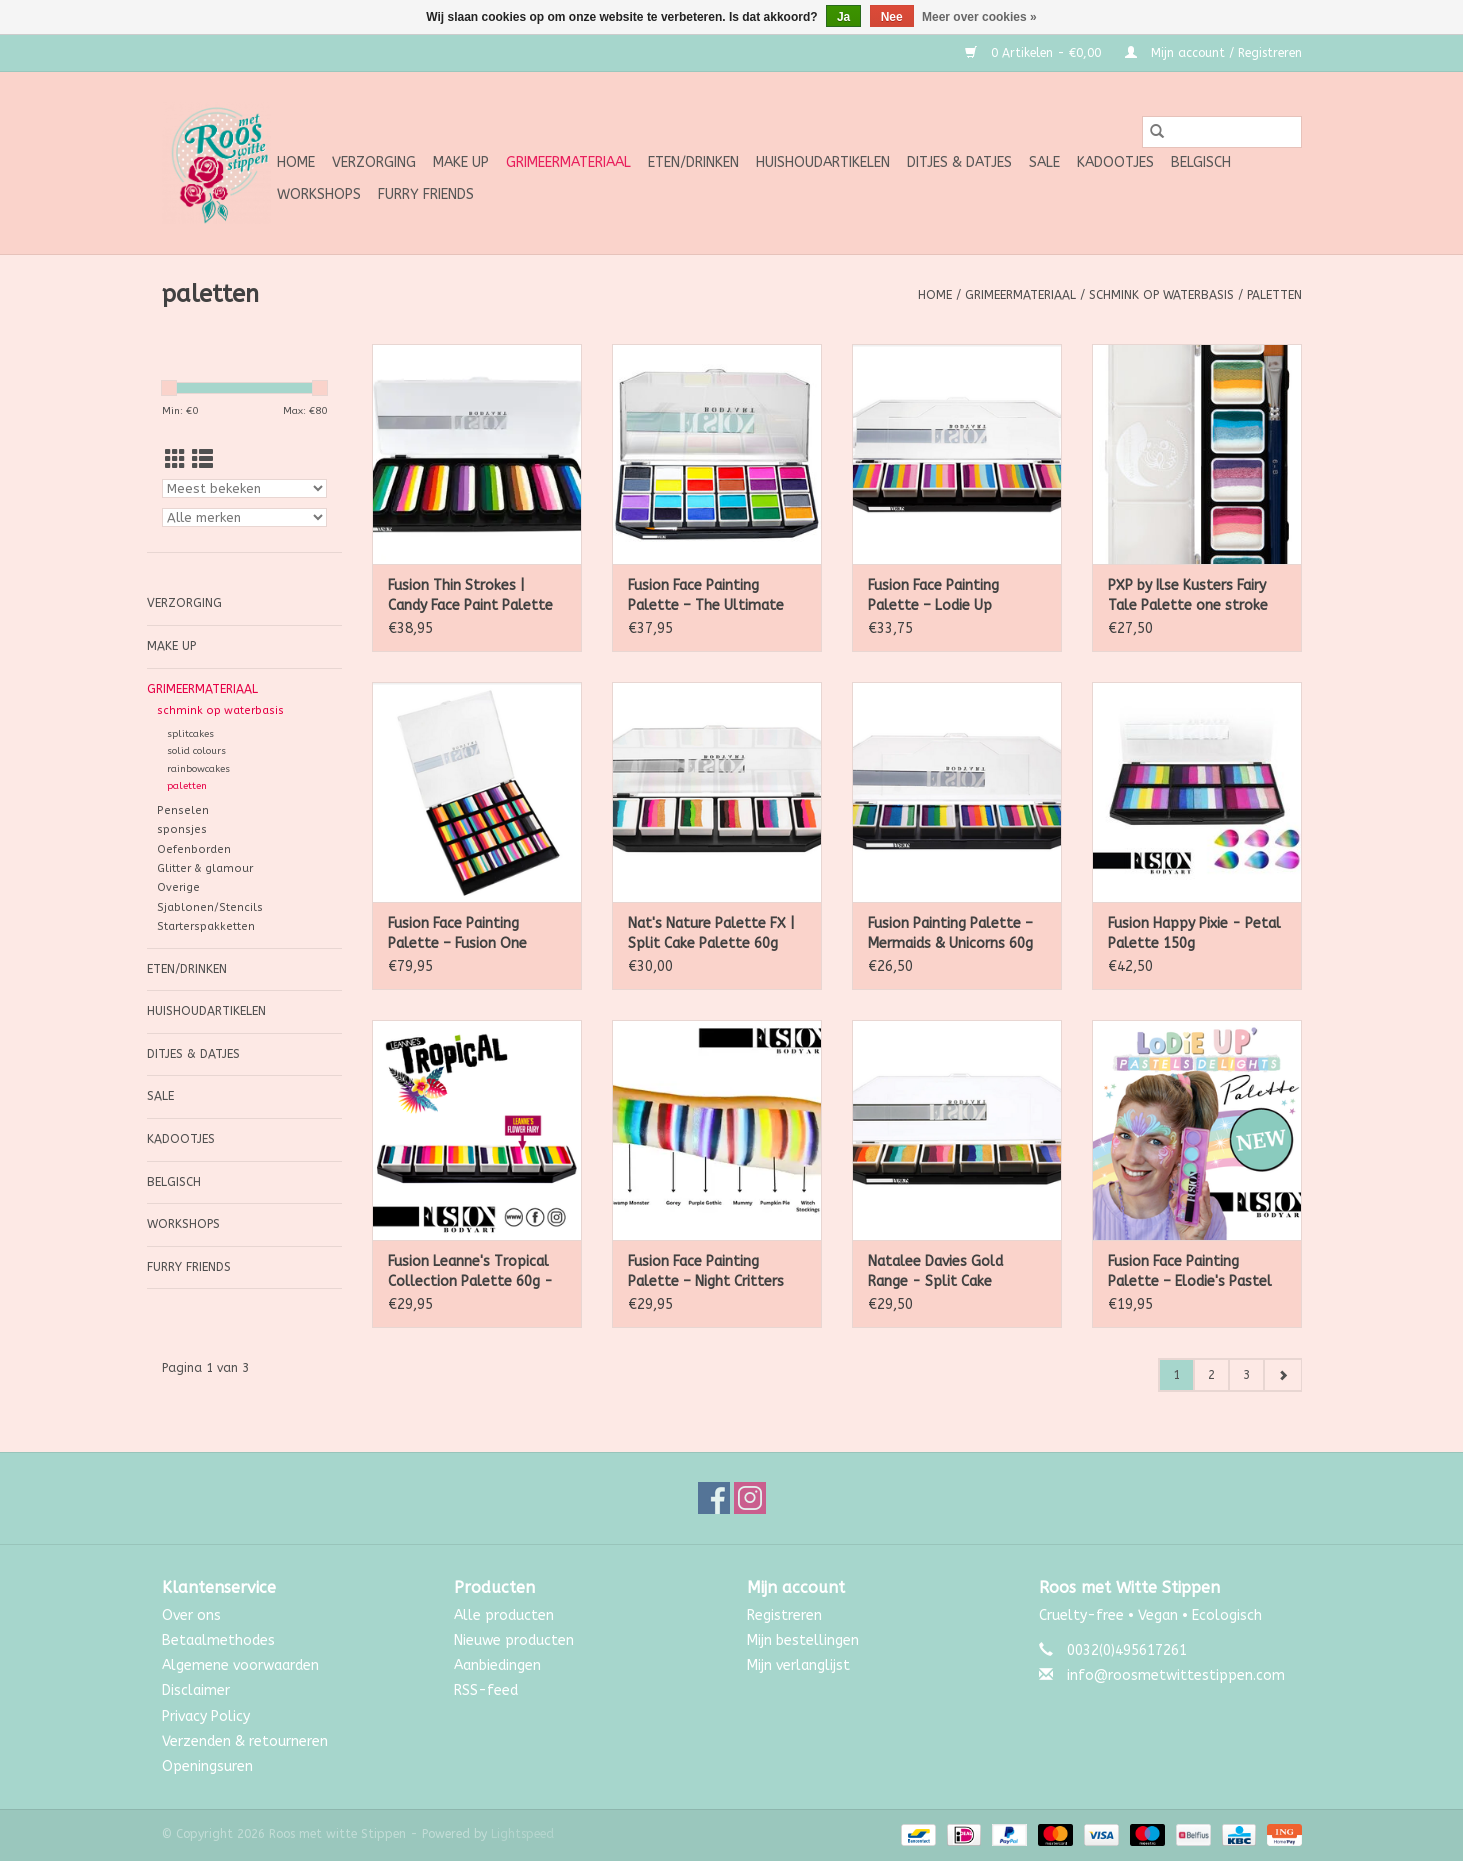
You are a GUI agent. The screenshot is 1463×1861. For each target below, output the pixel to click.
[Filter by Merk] (244, 517)
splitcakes (190, 734)
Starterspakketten (206, 926)
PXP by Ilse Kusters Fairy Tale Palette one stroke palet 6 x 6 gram (1188, 596)
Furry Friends (426, 194)
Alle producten (504, 1615)
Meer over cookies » (979, 17)
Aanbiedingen (497, 1665)
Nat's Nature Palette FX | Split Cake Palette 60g (711, 933)
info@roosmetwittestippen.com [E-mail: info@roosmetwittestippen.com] (1176, 1675)
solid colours (196, 751)
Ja (843, 17)
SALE (1044, 162)
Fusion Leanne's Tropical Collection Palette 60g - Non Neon (470, 1272)
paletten (1274, 295)
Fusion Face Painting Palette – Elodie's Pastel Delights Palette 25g (1190, 1272)
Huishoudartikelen (823, 162)
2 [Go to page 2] (1211, 1375)
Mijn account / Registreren (1213, 53)
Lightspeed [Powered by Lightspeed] (522, 1834)
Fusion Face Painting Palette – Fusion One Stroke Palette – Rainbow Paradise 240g (473, 934)
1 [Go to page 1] (1176, 1375)
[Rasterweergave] (175, 460)
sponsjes (182, 829)
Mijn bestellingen (803, 1640)
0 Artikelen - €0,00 (1035, 53)
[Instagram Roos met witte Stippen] (750, 1498)
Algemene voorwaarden (240, 1665)
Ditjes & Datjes (959, 162)
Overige (178, 887)
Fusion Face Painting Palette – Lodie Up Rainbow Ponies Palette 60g (946, 596)
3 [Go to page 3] (1246, 1375)
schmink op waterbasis (1161, 295)
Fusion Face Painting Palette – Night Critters (706, 1271)
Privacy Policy (206, 1716)
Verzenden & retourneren (245, 1741)
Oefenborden (194, 849)
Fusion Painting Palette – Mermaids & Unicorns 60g (950, 933)
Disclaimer (196, 1690)
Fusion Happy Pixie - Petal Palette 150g (1194, 933)
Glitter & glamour (205, 868)
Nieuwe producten (514, 1640)
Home (296, 162)
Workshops (319, 194)
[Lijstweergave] (202, 460)
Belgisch (1201, 162)
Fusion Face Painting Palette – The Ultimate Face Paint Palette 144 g (709, 596)
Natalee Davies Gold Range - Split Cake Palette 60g (935, 1272)
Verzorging (374, 162)
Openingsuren (207, 1766)
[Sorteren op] (244, 488)
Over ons (191, 1615)
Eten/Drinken (693, 162)
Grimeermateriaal (568, 162)
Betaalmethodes (218, 1640)
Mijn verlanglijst (798, 1665)
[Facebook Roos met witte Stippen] (714, 1498)
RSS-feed (486, 1690)
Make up (461, 162)
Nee (892, 17)
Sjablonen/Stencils (210, 907)
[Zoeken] (1222, 132)
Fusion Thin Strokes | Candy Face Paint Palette (470, 595)
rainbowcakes (198, 769)
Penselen (183, 810)
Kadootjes (1115, 162)
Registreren (784, 1615)
